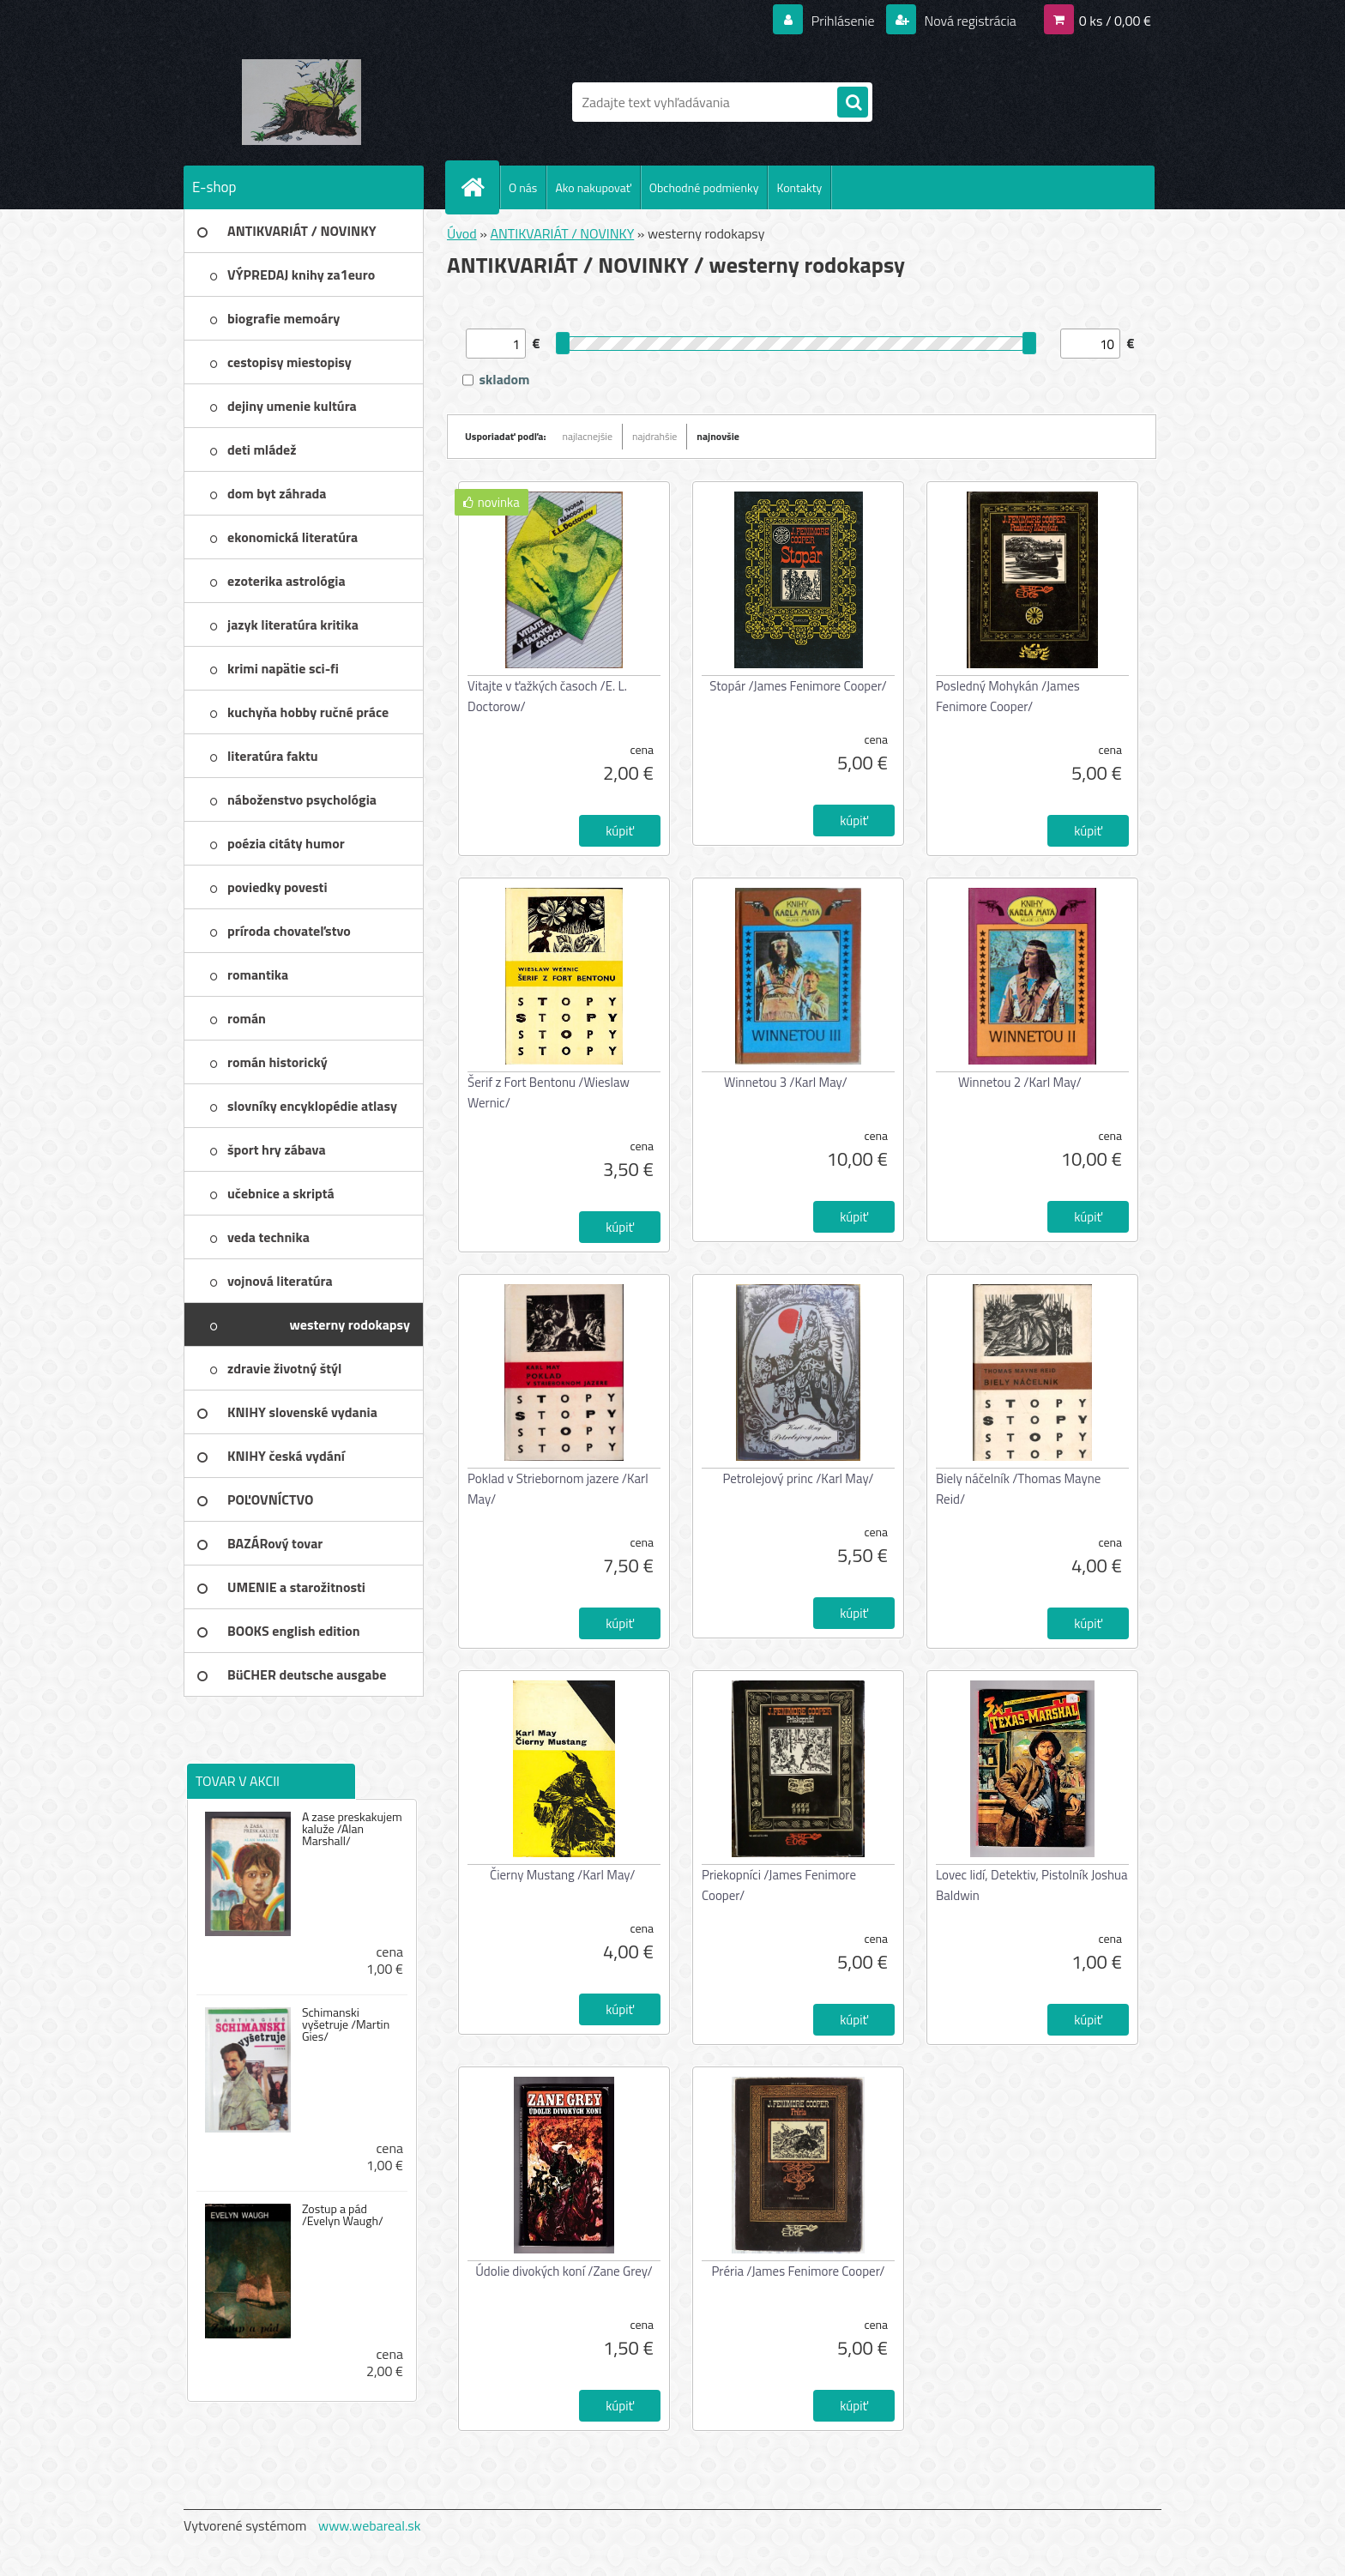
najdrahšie (654, 436)
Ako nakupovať (592, 187)
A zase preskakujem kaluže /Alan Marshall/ (352, 1829)
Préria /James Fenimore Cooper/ (797, 2271)
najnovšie (718, 436)
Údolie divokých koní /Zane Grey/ (564, 2271)
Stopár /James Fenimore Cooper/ (797, 686)
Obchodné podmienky (704, 187)
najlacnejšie (588, 436)
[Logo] (301, 102)
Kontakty (799, 187)
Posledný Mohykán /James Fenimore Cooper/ (1008, 696)
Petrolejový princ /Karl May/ (797, 1478)
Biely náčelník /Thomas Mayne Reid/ (1018, 1489)
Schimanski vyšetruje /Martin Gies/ (345, 2024)
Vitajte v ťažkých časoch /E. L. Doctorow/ (547, 696)
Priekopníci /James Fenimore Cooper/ (779, 1885)
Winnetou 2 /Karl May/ (1020, 1082)
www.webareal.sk (369, 2525)
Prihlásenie (843, 20)
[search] (852, 103)
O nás (523, 187)
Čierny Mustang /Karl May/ (562, 1875)
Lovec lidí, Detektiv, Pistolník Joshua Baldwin (1032, 1885)
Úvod (462, 233)
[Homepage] (479, 187)
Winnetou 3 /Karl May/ (785, 1082)
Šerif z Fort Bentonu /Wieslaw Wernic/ (548, 1092)
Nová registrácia (968, 20)
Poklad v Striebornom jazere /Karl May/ (557, 1489)
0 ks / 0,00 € (1115, 20)
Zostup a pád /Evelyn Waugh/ (342, 2215)
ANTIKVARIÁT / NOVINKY (562, 233)
